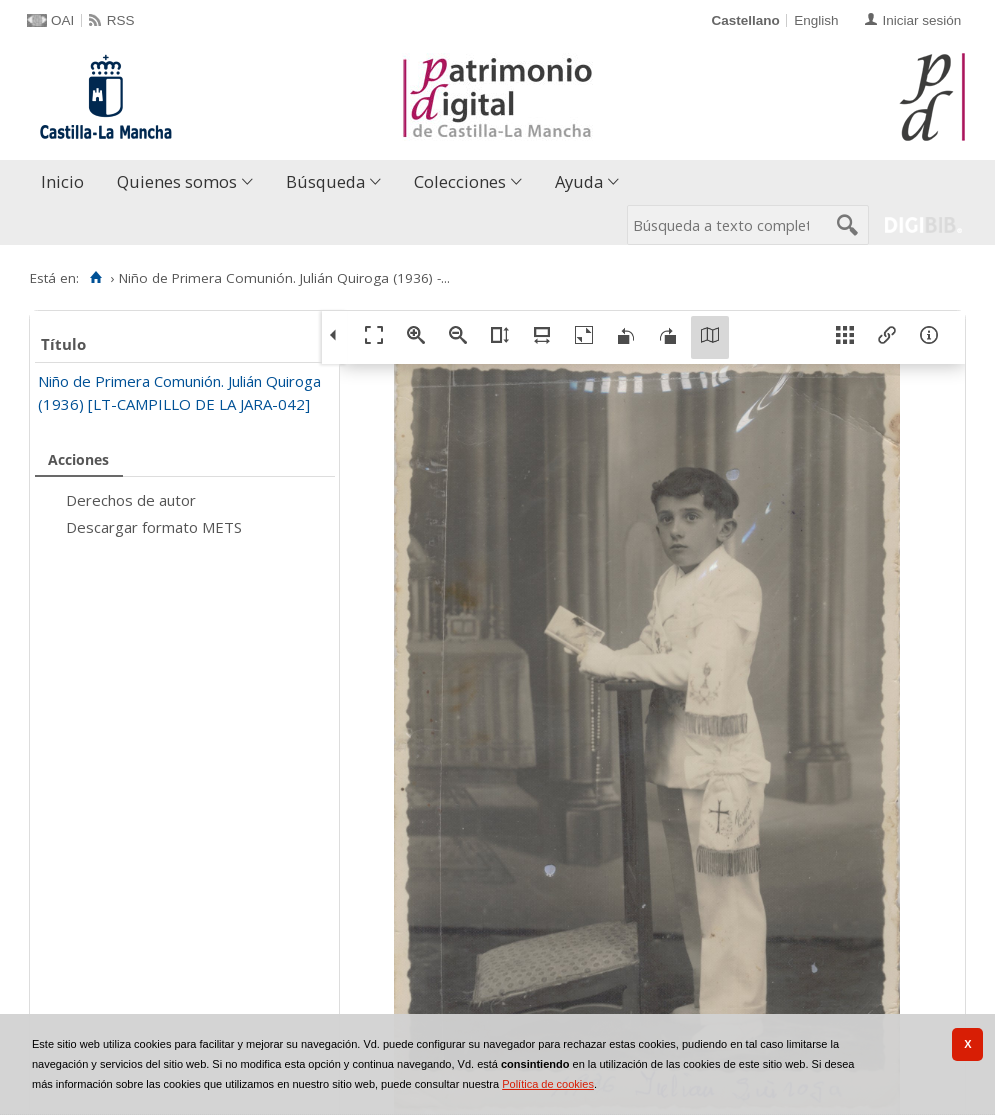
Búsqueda (325, 181)
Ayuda (579, 181)
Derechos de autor (131, 500)
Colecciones (460, 181)
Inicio (62, 181)
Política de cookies (548, 1084)
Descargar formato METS (154, 527)
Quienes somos (177, 181)
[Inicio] (95, 278)
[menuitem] (67, 182)
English (816, 20)
